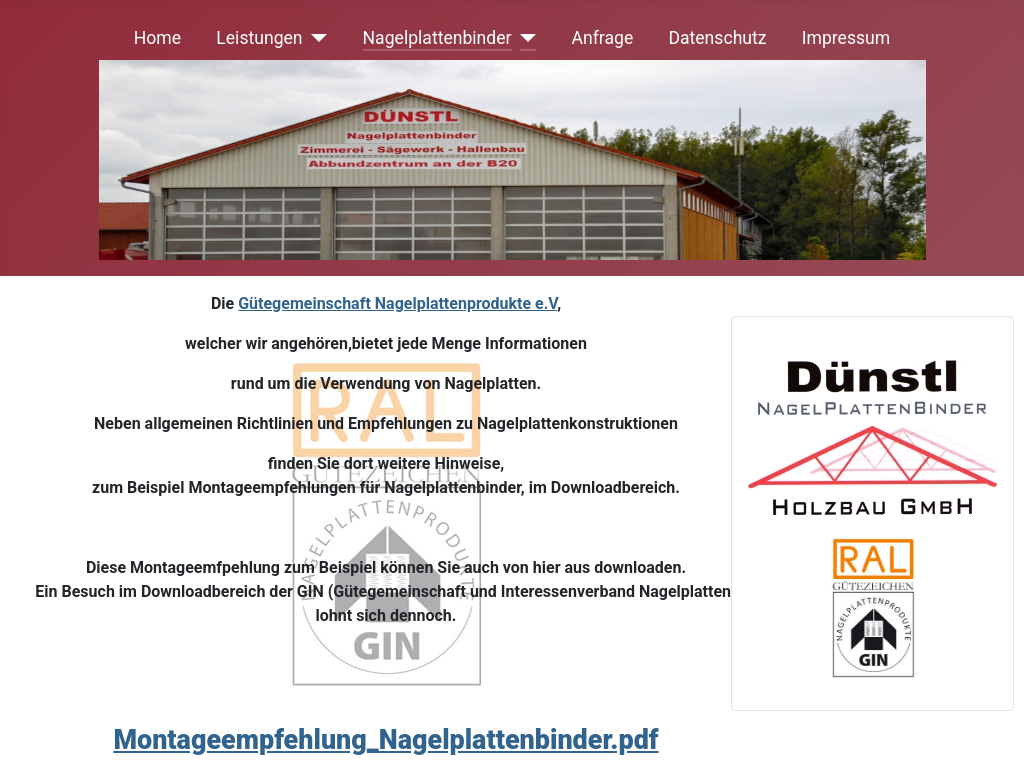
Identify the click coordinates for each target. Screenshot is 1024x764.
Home (157, 38)
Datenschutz (717, 38)
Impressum (846, 38)
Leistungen (259, 38)
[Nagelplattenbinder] (524, 38)
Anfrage (603, 38)
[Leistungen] (315, 38)
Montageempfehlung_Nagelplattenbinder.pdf (385, 740)
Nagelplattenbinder (437, 38)
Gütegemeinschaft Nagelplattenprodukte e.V (397, 303)
